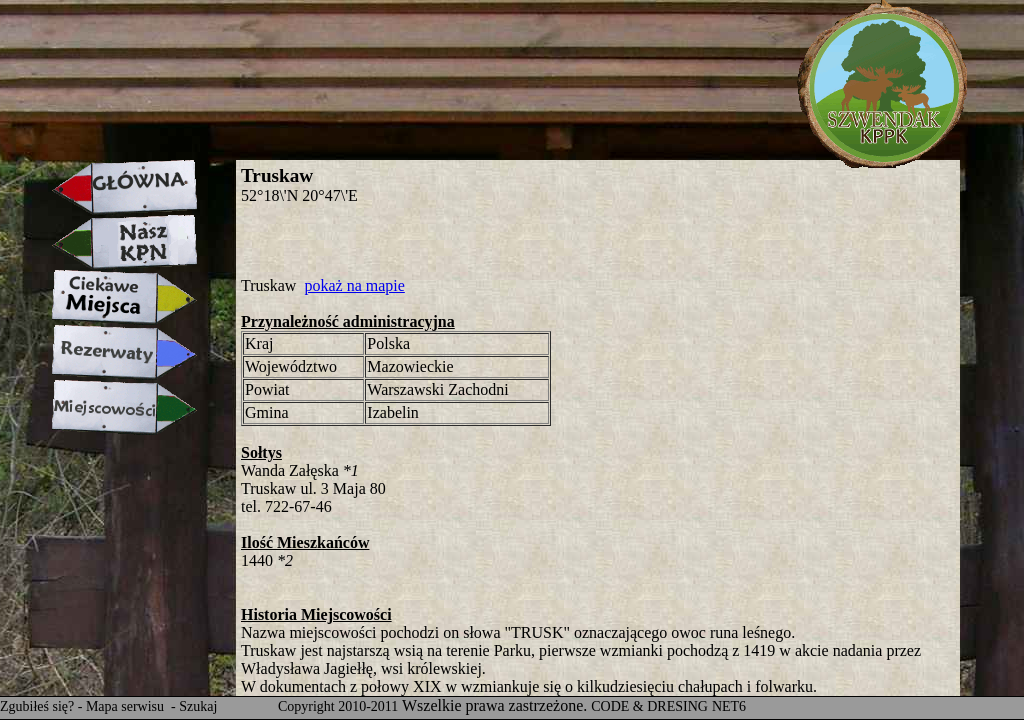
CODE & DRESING (649, 706)
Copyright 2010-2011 (338, 706)
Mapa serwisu (127, 706)
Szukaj (198, 706)
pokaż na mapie (354, 285)
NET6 (729, 706)
